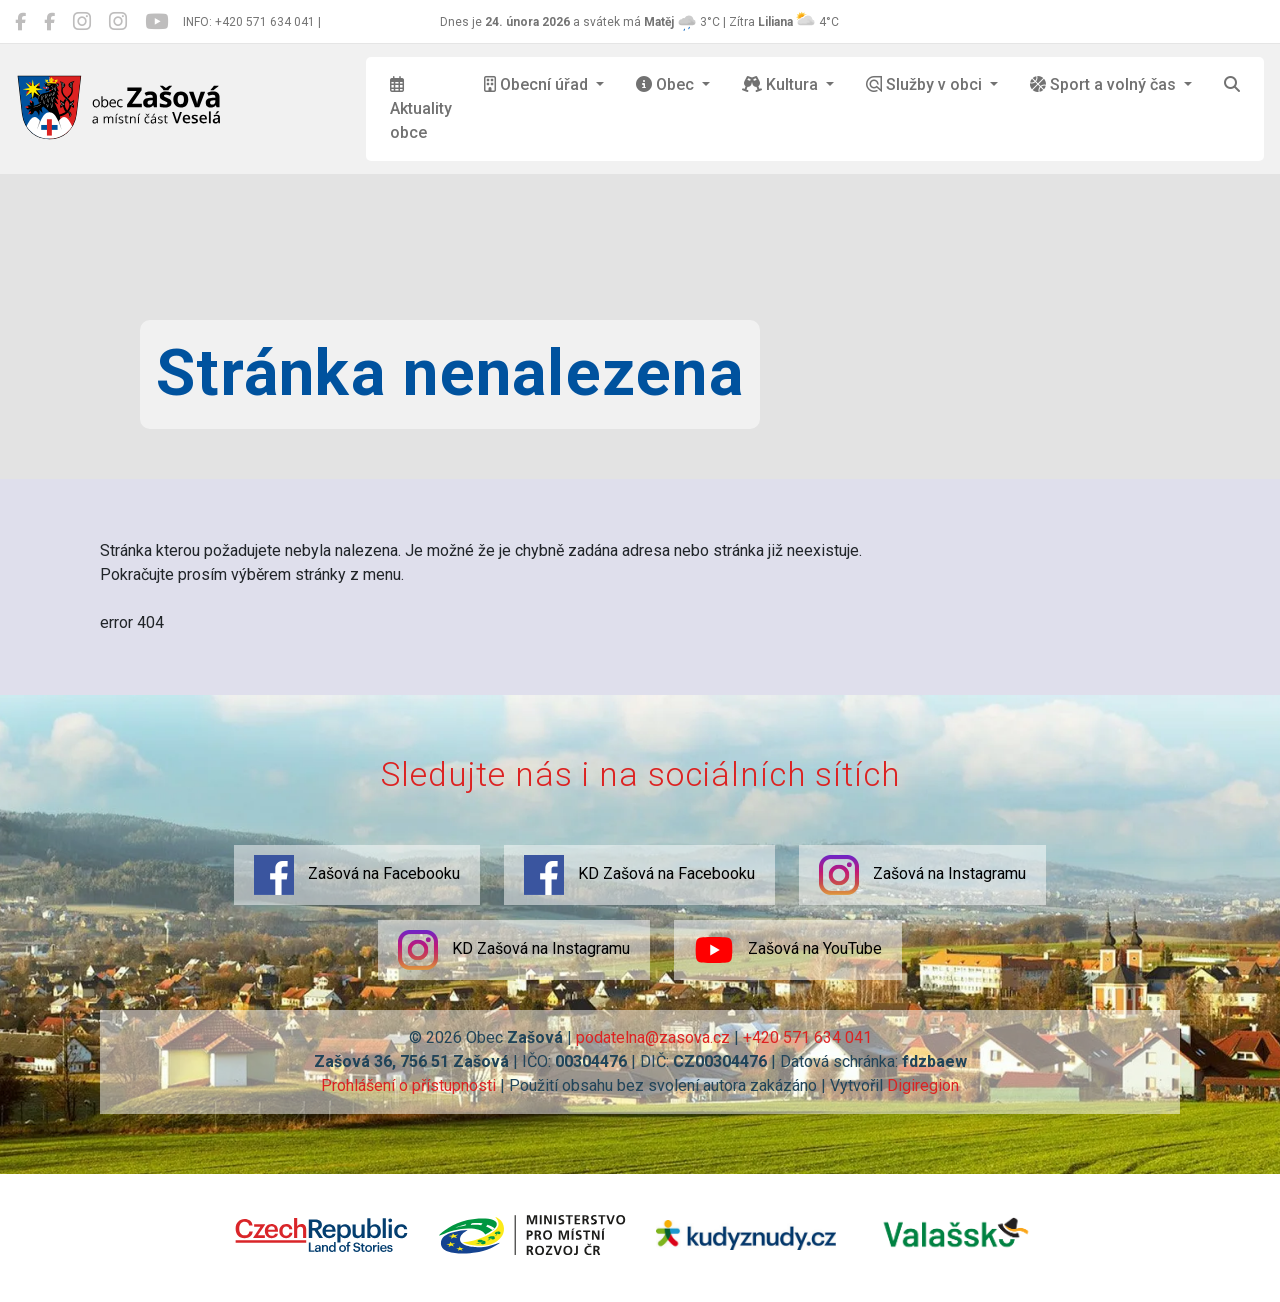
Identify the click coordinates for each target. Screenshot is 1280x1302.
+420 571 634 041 (807, 1037)
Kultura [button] (782, 84)
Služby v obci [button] (926, 84)
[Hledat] (1232, 85)
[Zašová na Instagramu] (82, 22)
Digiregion (923, 1085)
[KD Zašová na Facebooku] (49, 22)
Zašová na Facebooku (357, 875)
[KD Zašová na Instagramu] (118, 22)
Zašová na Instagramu (922, 875)
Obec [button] (667, 84)
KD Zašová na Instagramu (514, 950)
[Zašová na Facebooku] (20, 22)
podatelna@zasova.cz (653, 1037)
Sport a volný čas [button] (1105, 84)
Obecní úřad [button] (538, 84)
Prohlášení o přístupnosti (408, 1085)
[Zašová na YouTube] (156, 22)
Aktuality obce (421, 109)
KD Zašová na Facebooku (639, 875)
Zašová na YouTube (788, 950)
